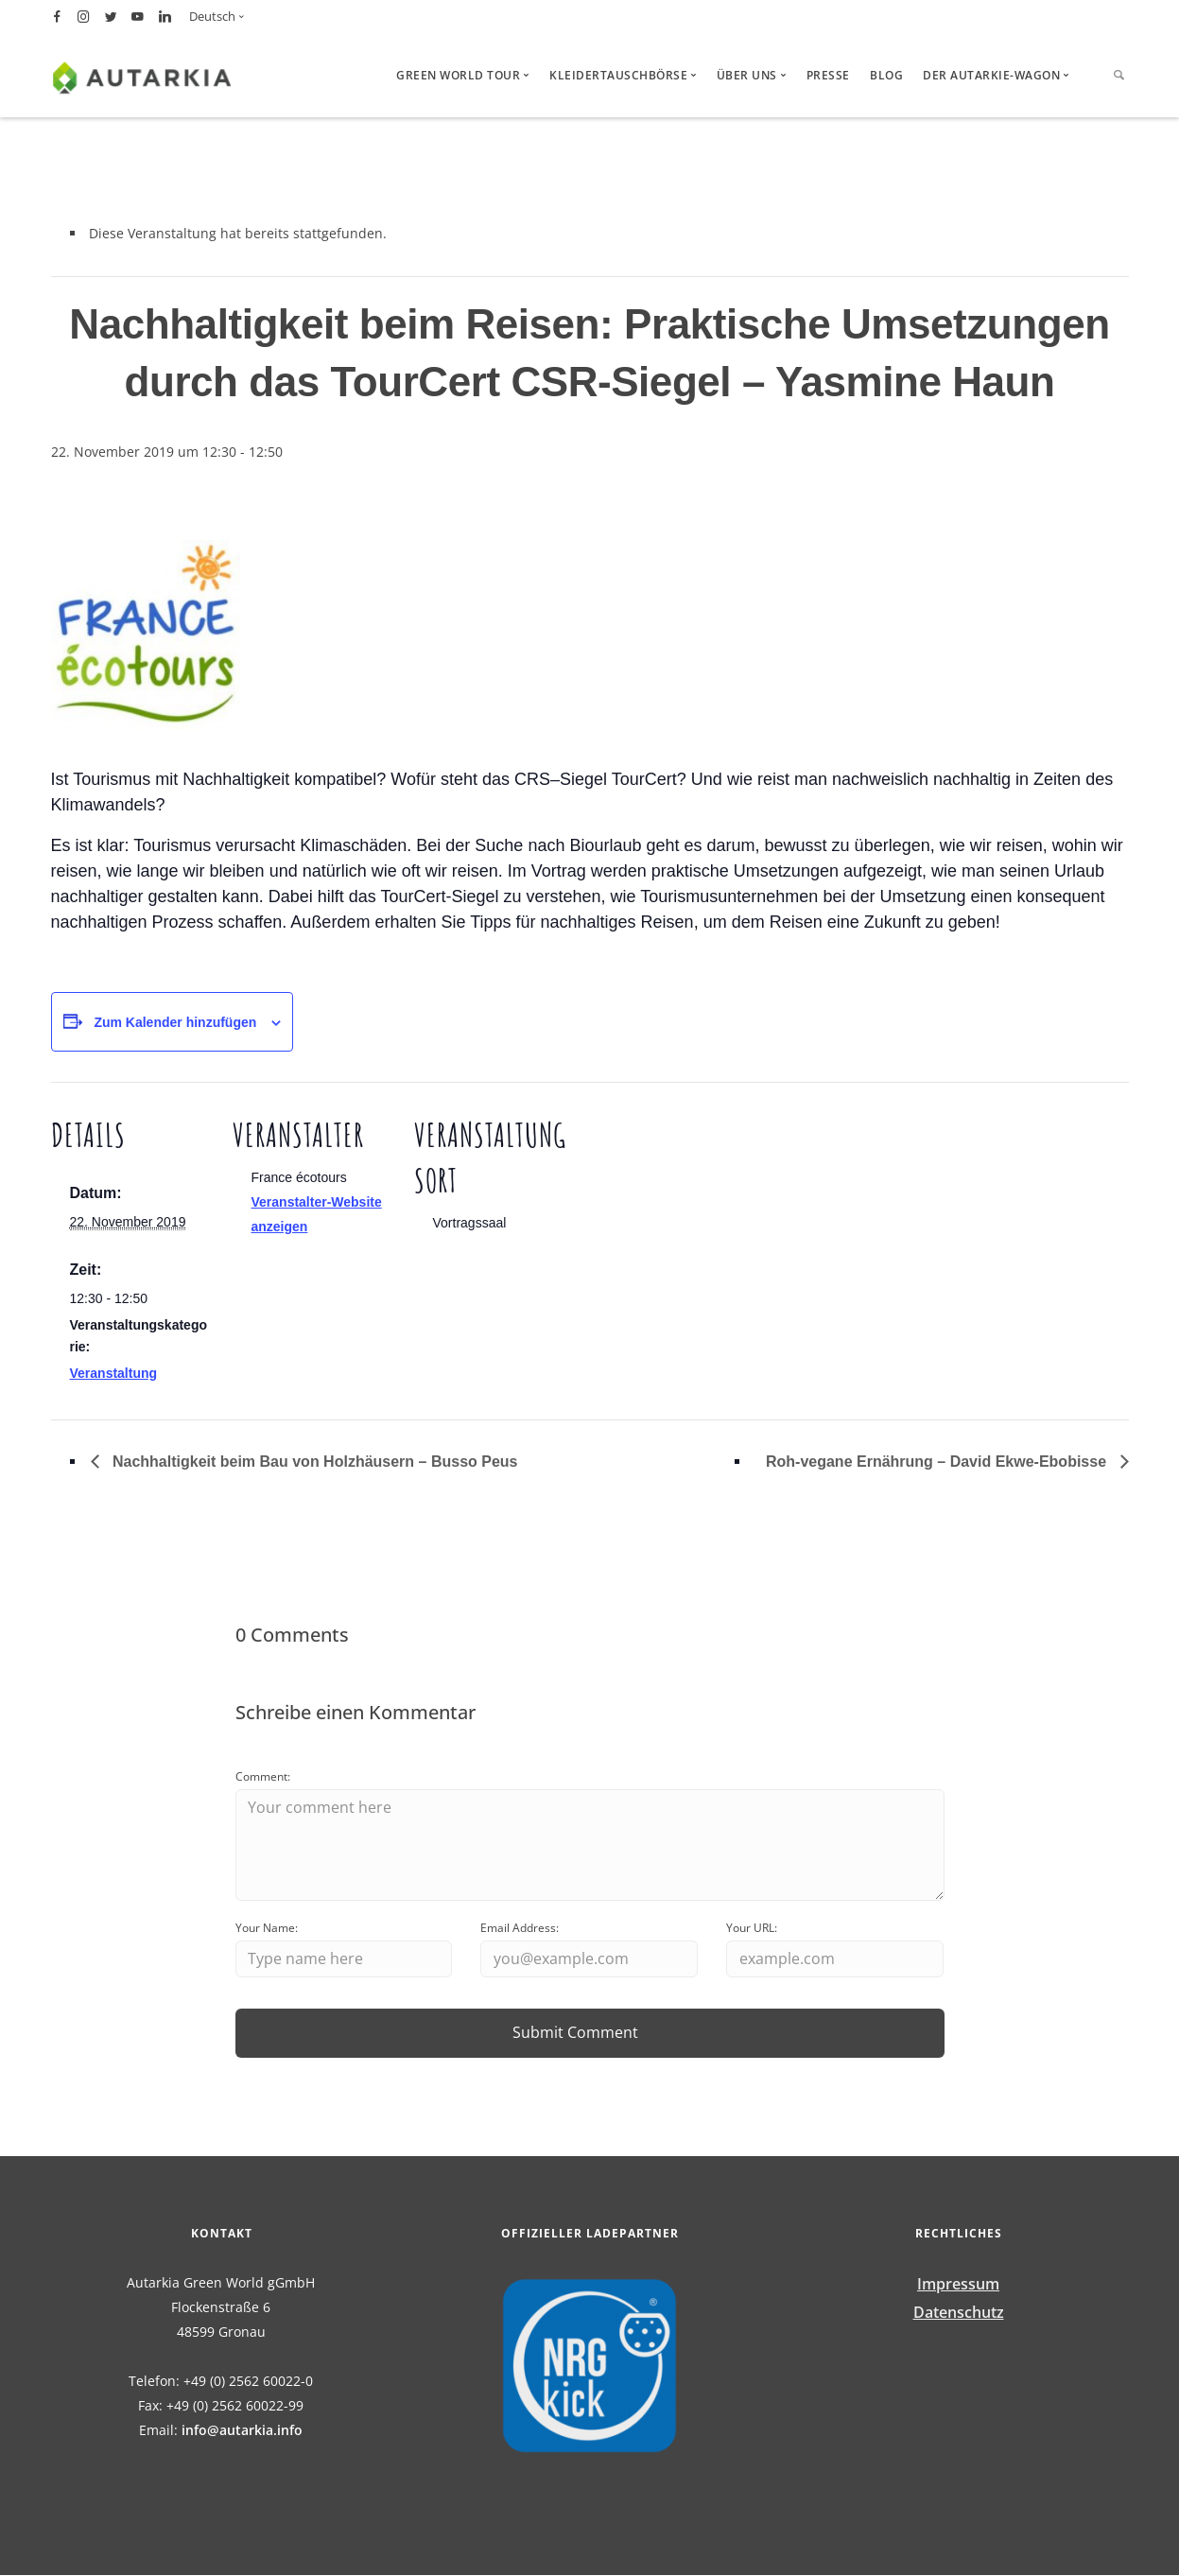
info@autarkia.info (242, 2431)
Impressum (958, 2284)
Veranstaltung (114, 1373)
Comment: (262, 1776)
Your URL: (751, 1929)
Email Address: (519, 1929)
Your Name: (266, 1929)
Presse (828, 75)
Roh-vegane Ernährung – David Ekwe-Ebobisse (938, 1461)
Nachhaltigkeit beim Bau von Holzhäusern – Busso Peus (313, 1461)
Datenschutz (958, 2313)
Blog (886, 75)
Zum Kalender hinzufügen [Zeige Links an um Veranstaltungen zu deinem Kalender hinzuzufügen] (175, 1022)
